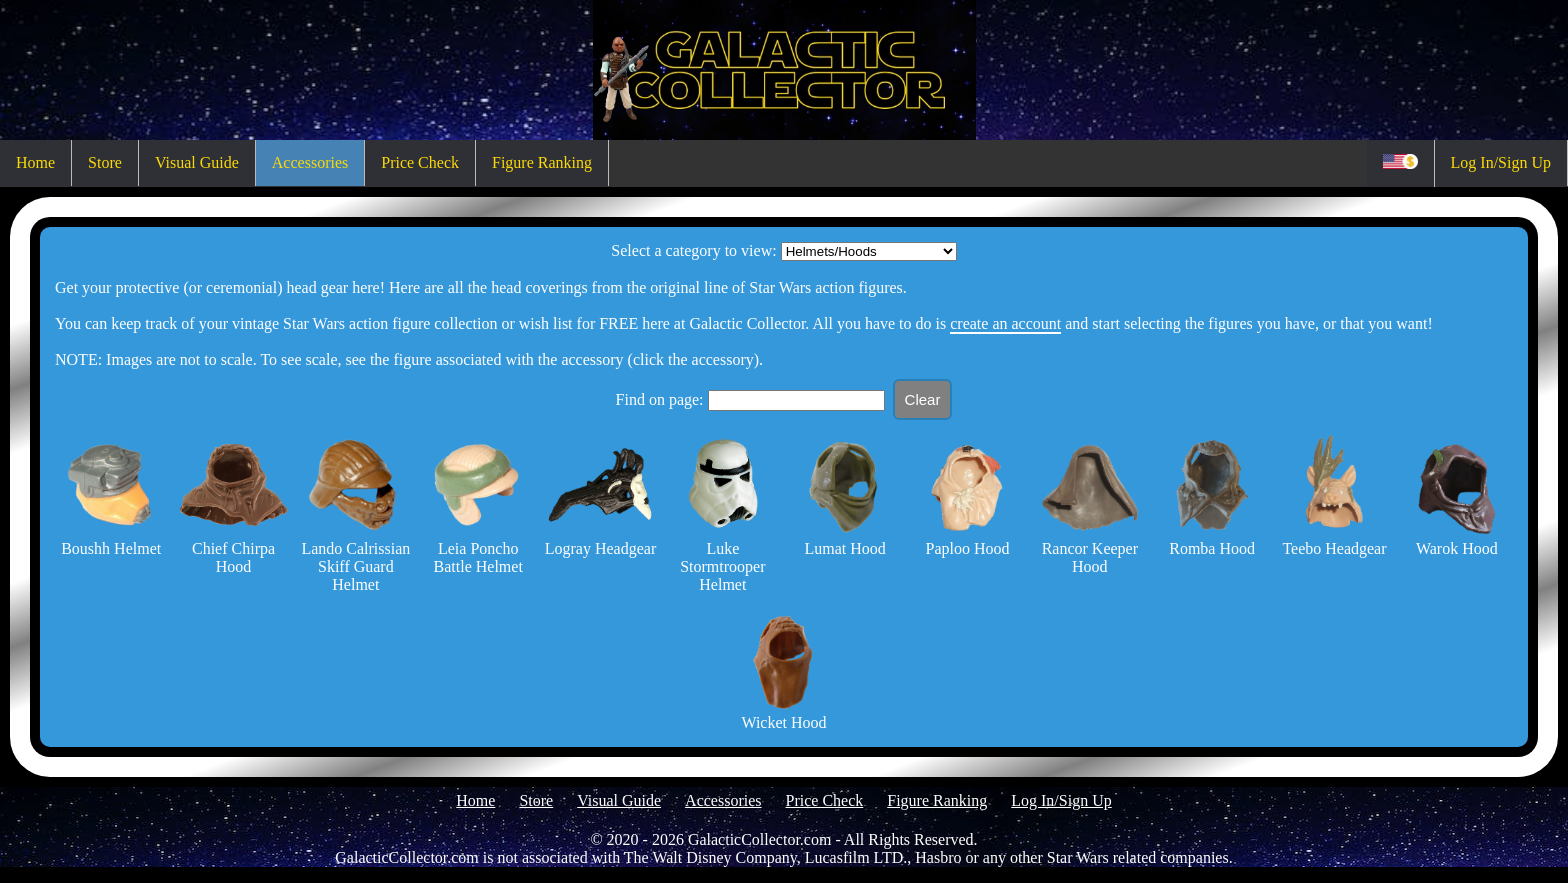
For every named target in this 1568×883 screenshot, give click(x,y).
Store (105, 162)
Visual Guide (197, 162)
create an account (1005, 323)
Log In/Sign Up (1501, 162)
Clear (923, 399)
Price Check (420, 162)
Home (35, 162)
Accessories (310, 162)
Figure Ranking (542, 162)
